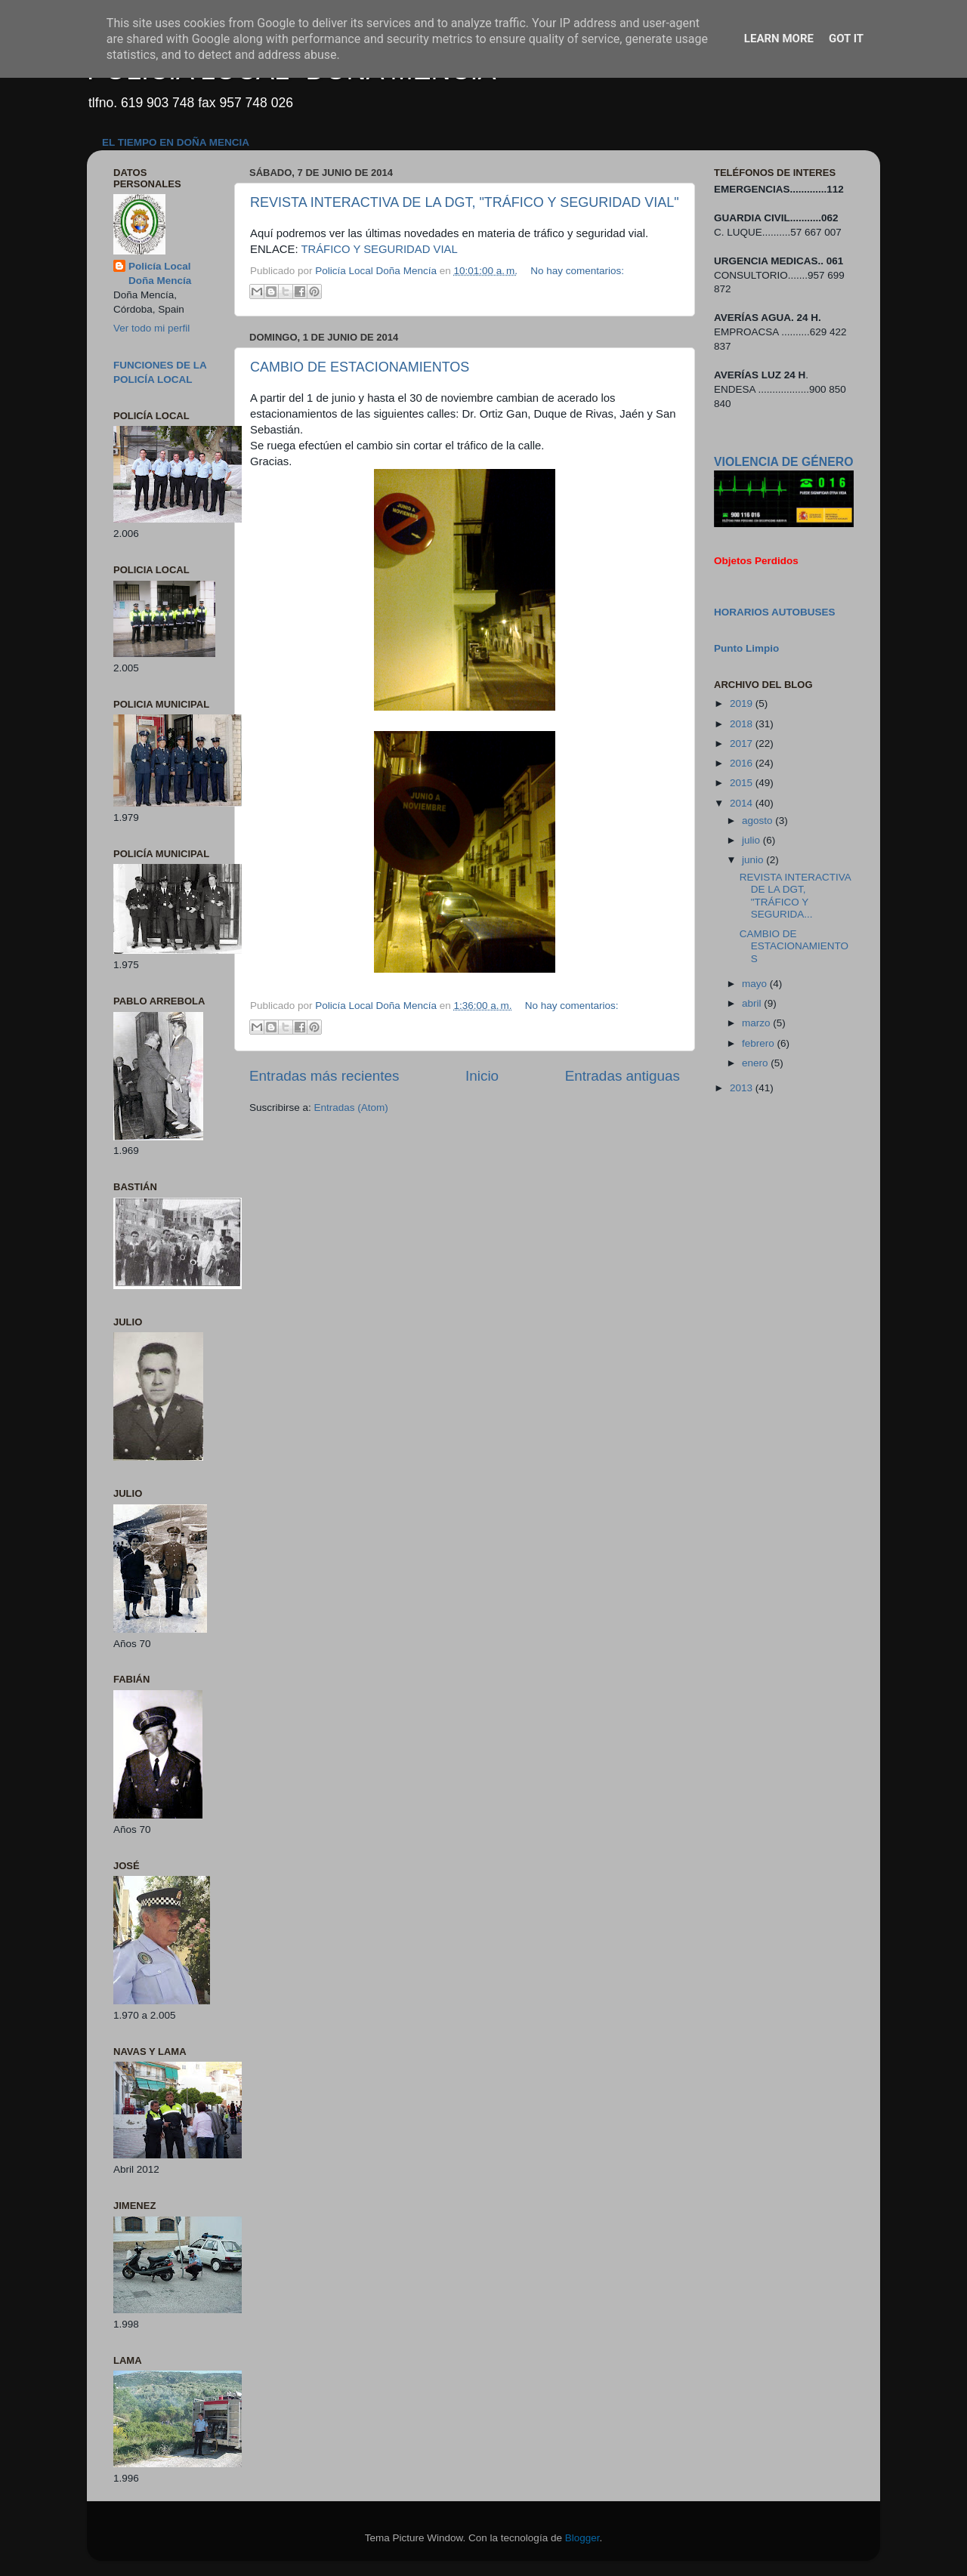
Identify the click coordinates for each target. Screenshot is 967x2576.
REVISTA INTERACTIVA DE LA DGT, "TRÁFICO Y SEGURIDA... (795, 896)
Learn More (779, 38)
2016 (742, 763)
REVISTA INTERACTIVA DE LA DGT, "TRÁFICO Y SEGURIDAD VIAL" (464, 202)
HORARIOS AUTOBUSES (775, 612)
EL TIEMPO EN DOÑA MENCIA (175, 142)
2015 (742, 782)
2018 (742, 724)
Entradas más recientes (324, 1076)
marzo (757, 1023)
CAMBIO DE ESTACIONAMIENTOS (359, 367)
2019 (742, 703)
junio (754, 859)
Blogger (582, 2538)
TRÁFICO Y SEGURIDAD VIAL (379, 249)
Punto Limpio (746, 648)
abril (753, 1003)
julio (752, 840)
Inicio (482, 1076)
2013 (742, 1088)
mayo (756, 983)
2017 (742, 743)
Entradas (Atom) (351, 1107)
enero (756, 1063)
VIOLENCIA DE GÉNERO (783, 461)
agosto (758, 820)
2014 (742, 803)
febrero (759, 1043)
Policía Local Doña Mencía (159, 273)
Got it (846, 38)
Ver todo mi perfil (151, 328)
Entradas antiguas (622, 1076)
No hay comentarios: (577, 270)
